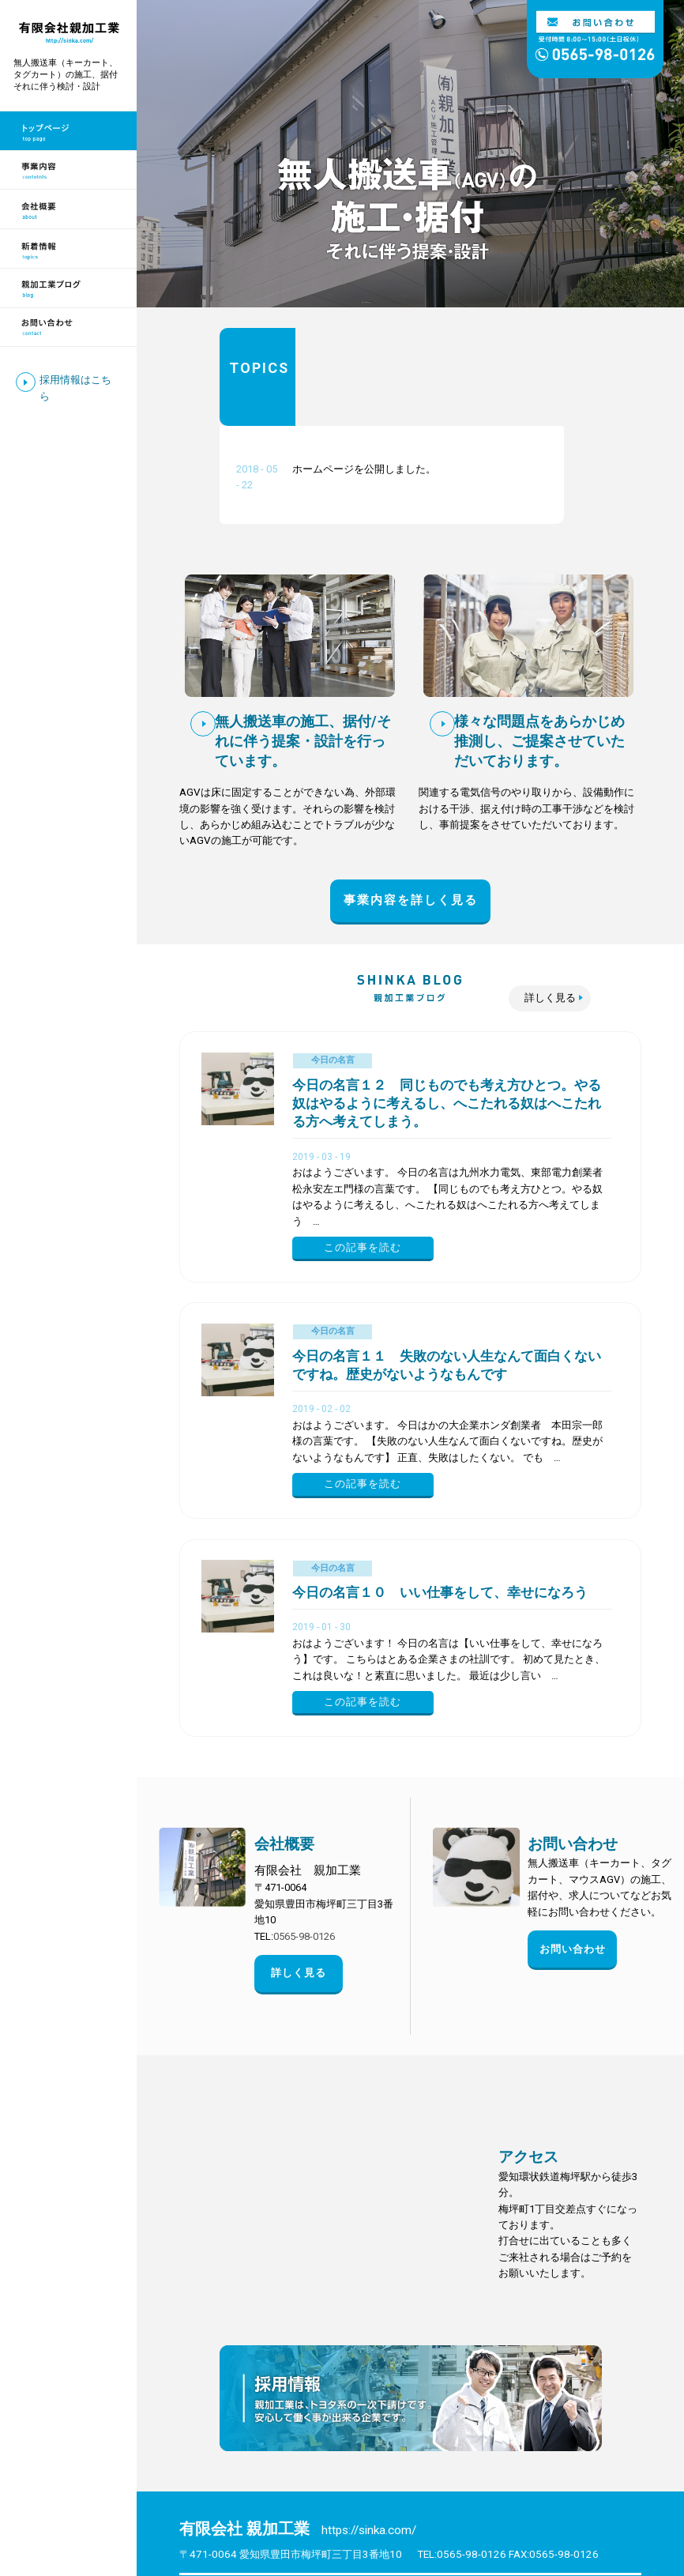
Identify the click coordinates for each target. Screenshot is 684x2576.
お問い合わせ (573, 1746)
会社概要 (284, 1746)
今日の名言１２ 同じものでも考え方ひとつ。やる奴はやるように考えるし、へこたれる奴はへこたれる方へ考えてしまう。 (446, 1006)
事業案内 (308, 2497)
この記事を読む (362, 1149)
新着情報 (542, 2497)
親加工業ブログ (232, 2519)
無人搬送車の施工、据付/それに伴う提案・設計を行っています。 (303, 643)
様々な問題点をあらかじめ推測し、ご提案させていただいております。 (539, 643)
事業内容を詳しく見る (411, 802)
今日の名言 (333, 962)
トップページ (227, 2497)
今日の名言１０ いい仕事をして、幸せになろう (440, 1494)
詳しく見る (550, 900)
